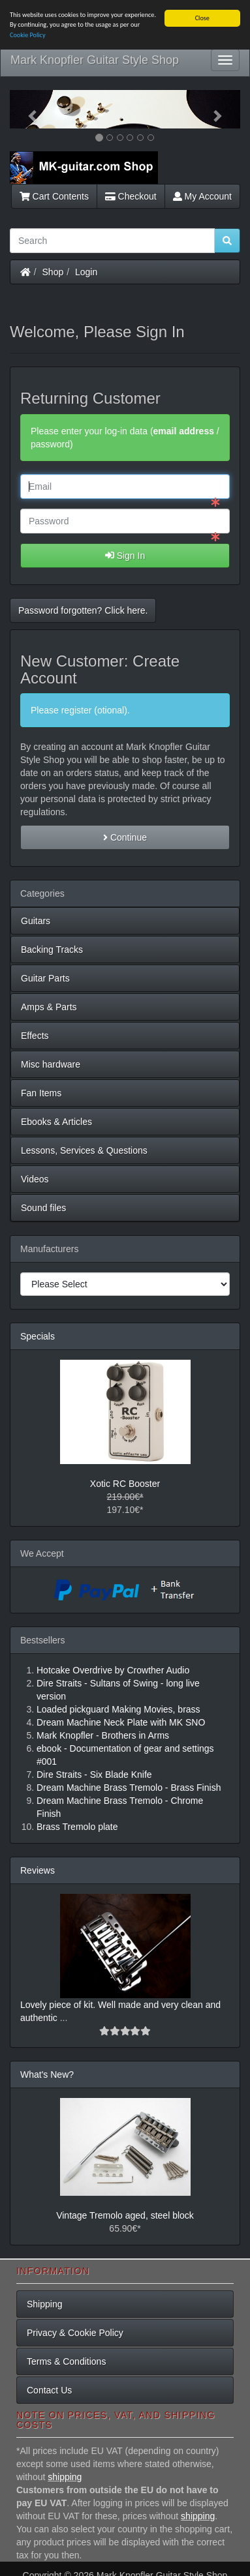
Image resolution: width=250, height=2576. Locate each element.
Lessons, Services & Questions (84, 1150)
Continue (125, 837)
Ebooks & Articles (56, 1121)
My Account (202, 195)
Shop (53, 271)
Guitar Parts (45, 978)
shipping (65, 2476)
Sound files (43, 1208)
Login (86, 271)
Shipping (45, 2303)
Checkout (131, 195)
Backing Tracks (52, 949)
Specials (37, 1336)
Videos (35, 1179)
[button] (27, 109)
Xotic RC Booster (125, 1483)
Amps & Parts (49, 1007)
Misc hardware (50, 1064)
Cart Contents (54, 195)
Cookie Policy (28, 34)
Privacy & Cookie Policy (75, 2332)
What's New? (47, 2074)
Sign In (125, 555)
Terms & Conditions (66, 2361)
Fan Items (41, 1093)
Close (202, 18)
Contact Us (49, 2389)
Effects (35, 1035)
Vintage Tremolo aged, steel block (125, 2215)
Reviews (37, 1870)
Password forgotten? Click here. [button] (83, 610)
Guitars (35, 921)
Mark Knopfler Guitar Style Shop (94, 60)
